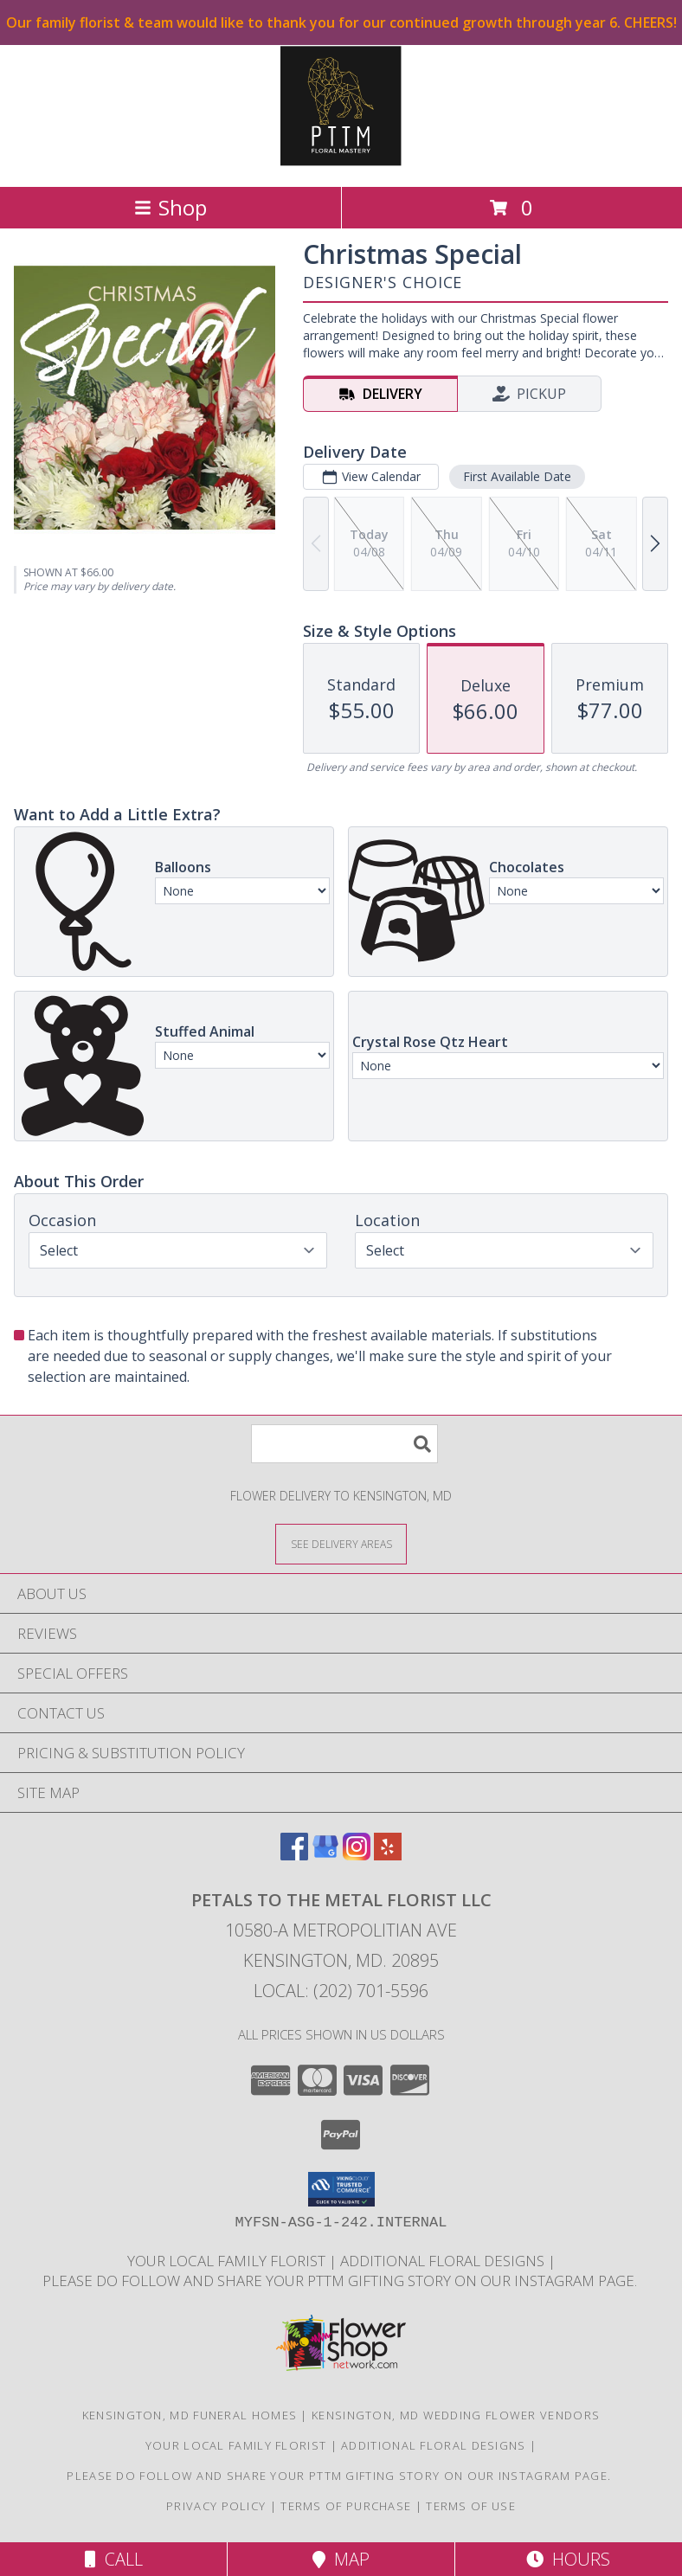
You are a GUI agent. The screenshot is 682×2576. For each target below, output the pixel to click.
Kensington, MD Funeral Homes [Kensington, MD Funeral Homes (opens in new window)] (189, 2415)
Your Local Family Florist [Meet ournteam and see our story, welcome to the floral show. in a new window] (228, 2261)
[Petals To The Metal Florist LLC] (341, 161)
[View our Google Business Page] (325, 1855)
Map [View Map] (341, 2559)
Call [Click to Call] (114, 2559)
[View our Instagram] (356, 1855)
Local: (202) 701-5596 (341, 1990)
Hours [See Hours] (568, 2559)
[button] (341, 2189)
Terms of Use (471, 2506)
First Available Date (517, 476)
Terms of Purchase (345, 2506)
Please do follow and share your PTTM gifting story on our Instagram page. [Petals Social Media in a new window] (341, 2280)
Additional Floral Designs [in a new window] (444, 2261)
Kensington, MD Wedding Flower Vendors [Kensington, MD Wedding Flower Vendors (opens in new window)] (456, 2415)
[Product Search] (344, 1443)
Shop (170, 207)
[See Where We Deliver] (341, 1543)
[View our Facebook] (294, 1855)
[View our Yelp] (388, 1855)
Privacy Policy (216, 2506)
